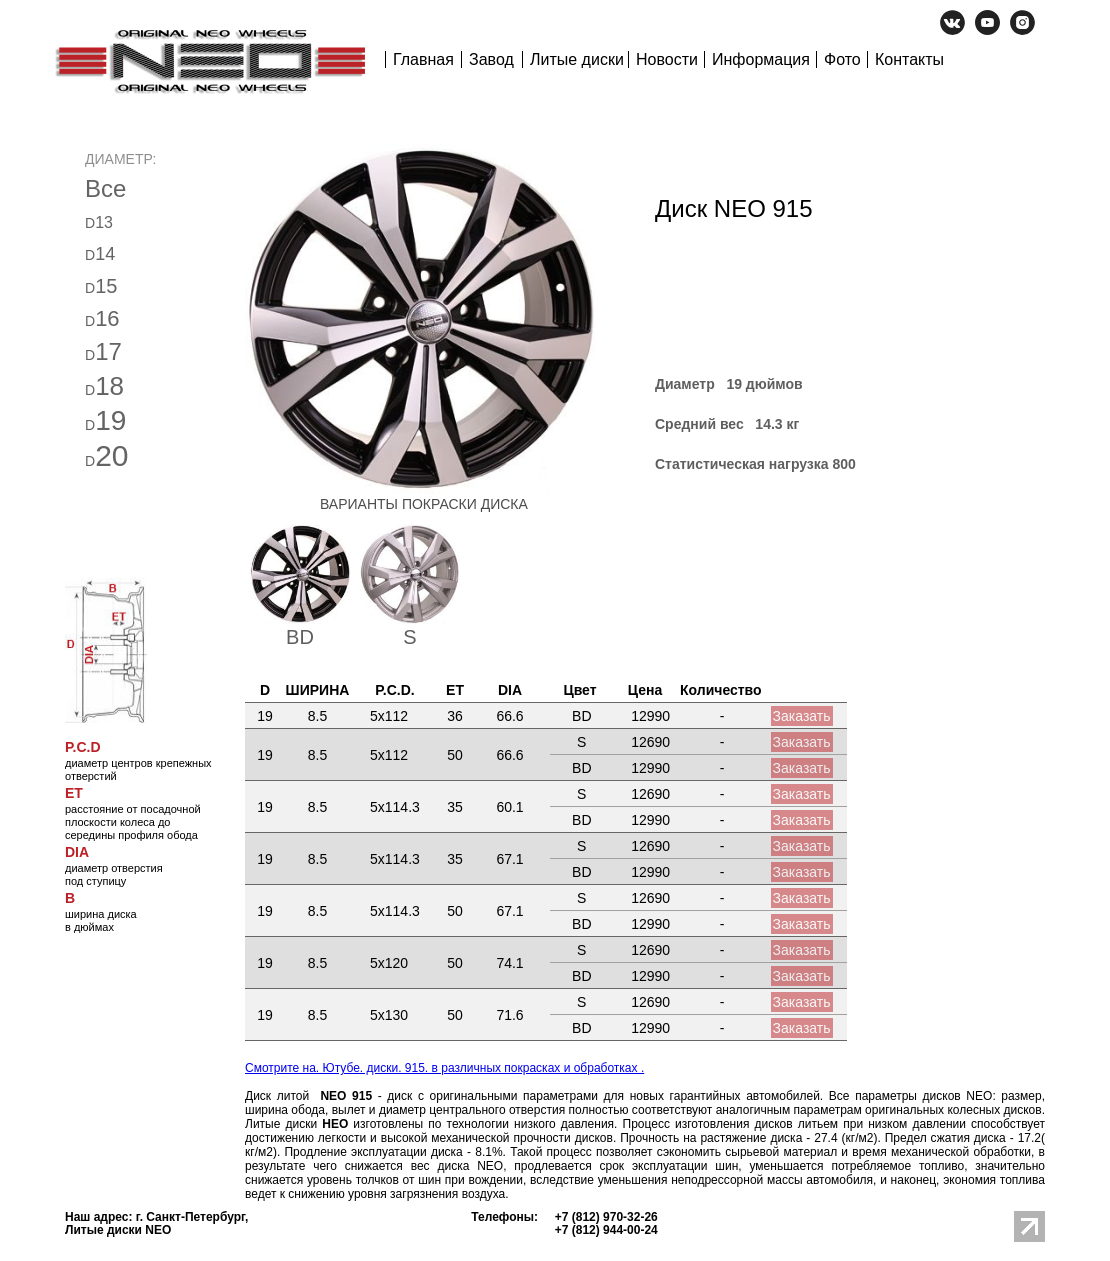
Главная (423, 59)
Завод (491, 59)
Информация (761, 59)
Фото (842, 59)
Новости (667, 59)
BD (300, 637)
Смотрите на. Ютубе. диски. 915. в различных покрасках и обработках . (444, 1068)
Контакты (909, 59)
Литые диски (577, 59)
